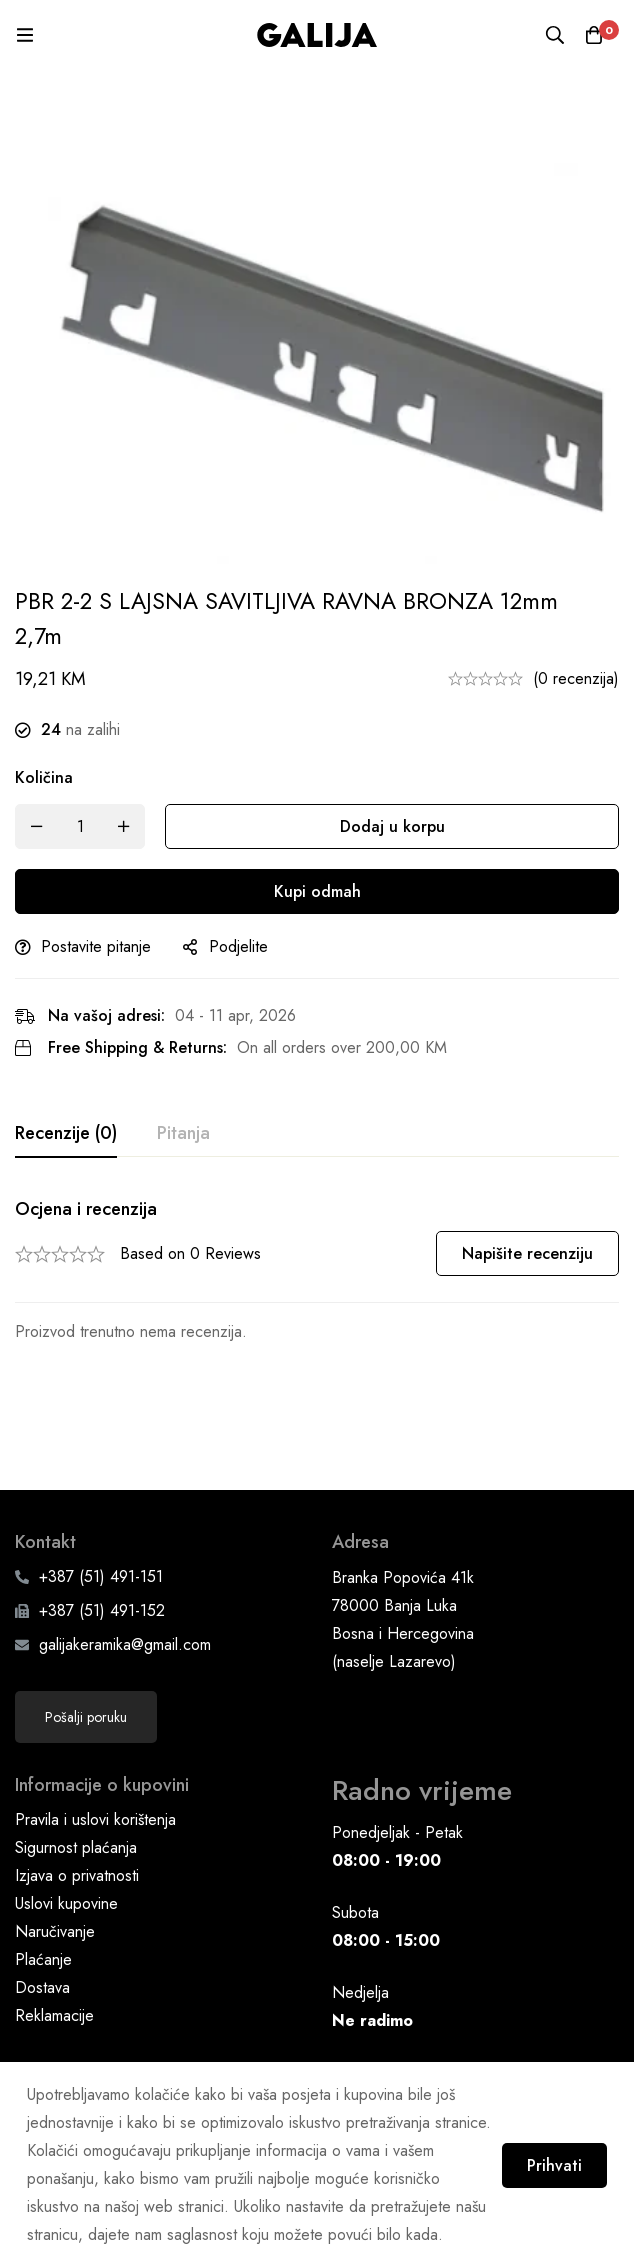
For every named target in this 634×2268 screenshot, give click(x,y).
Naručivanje (55, 1847)
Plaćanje (43, 1875)
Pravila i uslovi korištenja (95, 1735)
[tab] (66, 1134)
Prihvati (551, 2164)
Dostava (42, 1903)
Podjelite (238, 946)
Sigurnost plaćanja (76, 1763)
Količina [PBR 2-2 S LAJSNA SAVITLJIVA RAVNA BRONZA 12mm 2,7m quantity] (44, 777)
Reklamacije (54, 1931)
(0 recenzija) (576, 678)
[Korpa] (594, 35)
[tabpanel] (317, 1272)
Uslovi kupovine (66, 1819)
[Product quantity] (80, 826)
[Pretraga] (554, 35)
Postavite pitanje (96, 946)
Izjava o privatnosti (77, 1791)
